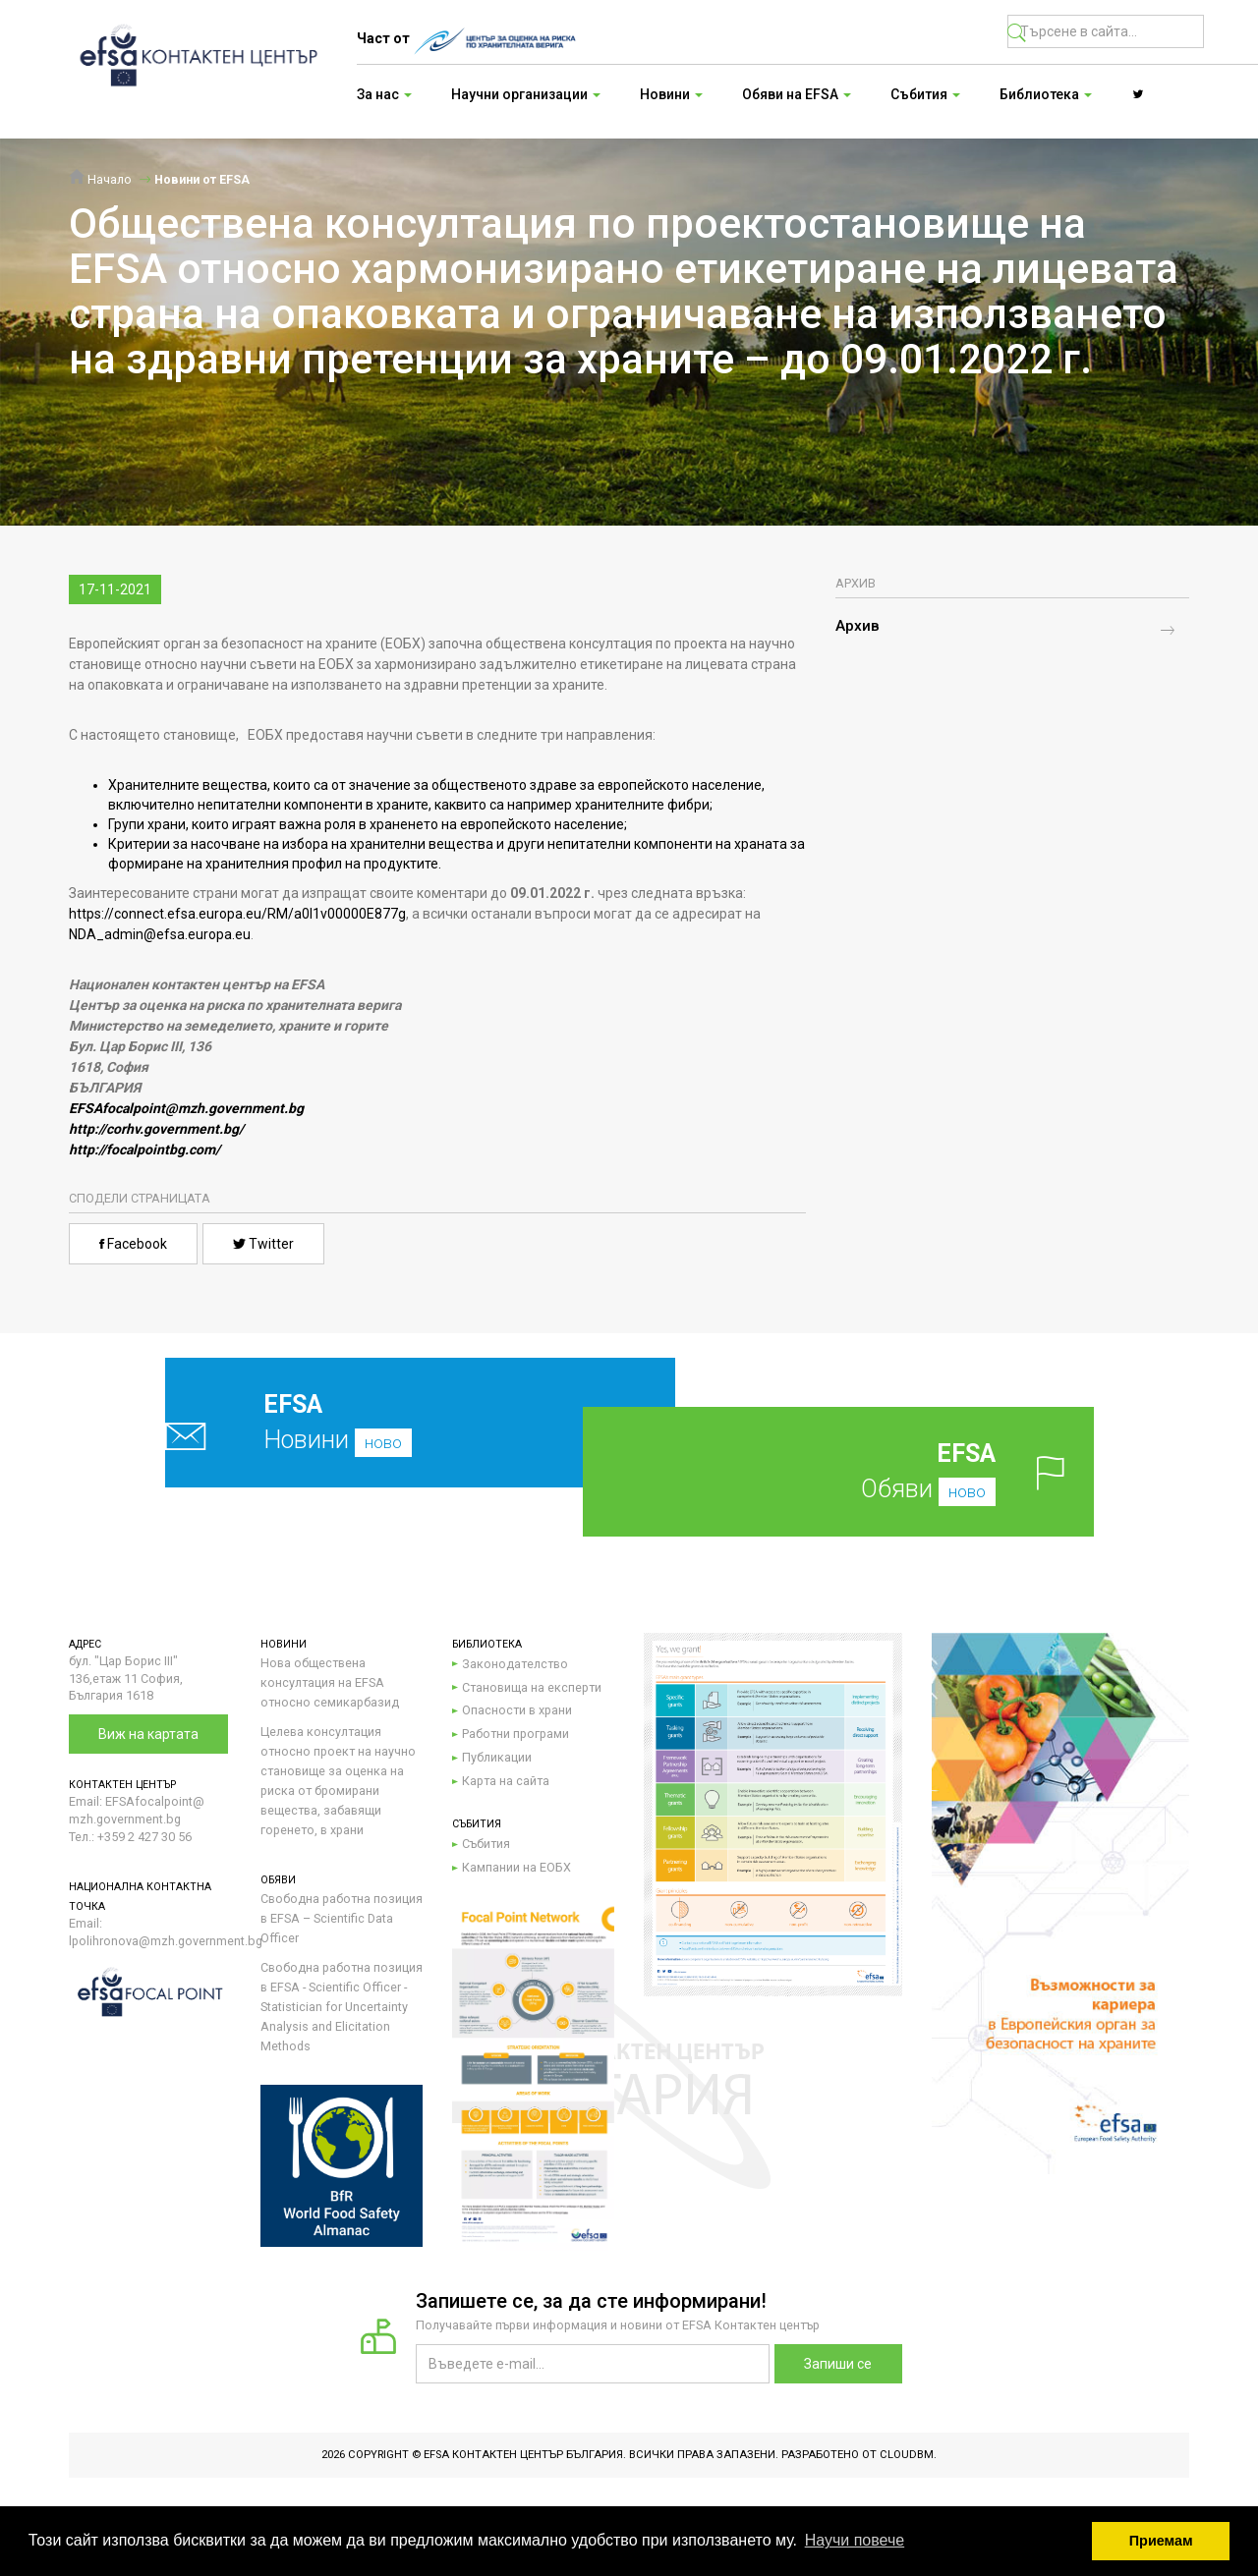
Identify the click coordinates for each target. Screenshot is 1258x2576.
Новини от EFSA (202, 179)
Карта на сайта (505, 1780)
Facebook (133, 1244)
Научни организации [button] (525, 94)
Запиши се (838, 2364)
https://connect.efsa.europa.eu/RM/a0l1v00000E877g (237, 914)
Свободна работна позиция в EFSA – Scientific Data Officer (341, 1918)
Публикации (497, 1757)
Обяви (869, 1471)
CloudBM (907, 2454)
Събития (486, 1843)
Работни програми (515, 1733)
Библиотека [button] (1046, 94)
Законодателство (515, 1663)
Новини (374, 1422)
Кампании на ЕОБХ (516, 1867)
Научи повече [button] (854, 2540)
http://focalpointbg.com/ (144, 1149)
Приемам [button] (1161, 2540)
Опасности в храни (517, 1710)
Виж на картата (148, 1734)
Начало (100, 179)
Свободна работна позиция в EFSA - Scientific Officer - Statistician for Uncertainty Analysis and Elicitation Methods (341, 2006)
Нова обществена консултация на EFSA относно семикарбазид (329, 1682)
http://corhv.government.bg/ (156, 1129)
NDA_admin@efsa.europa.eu (160, 934)
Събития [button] (925, 94)
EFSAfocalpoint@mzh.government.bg (186, 1108)
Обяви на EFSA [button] (796, 94)
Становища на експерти (531, 1687)
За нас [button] (384, 94)
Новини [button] (671, 94)
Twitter (263, 1244)
